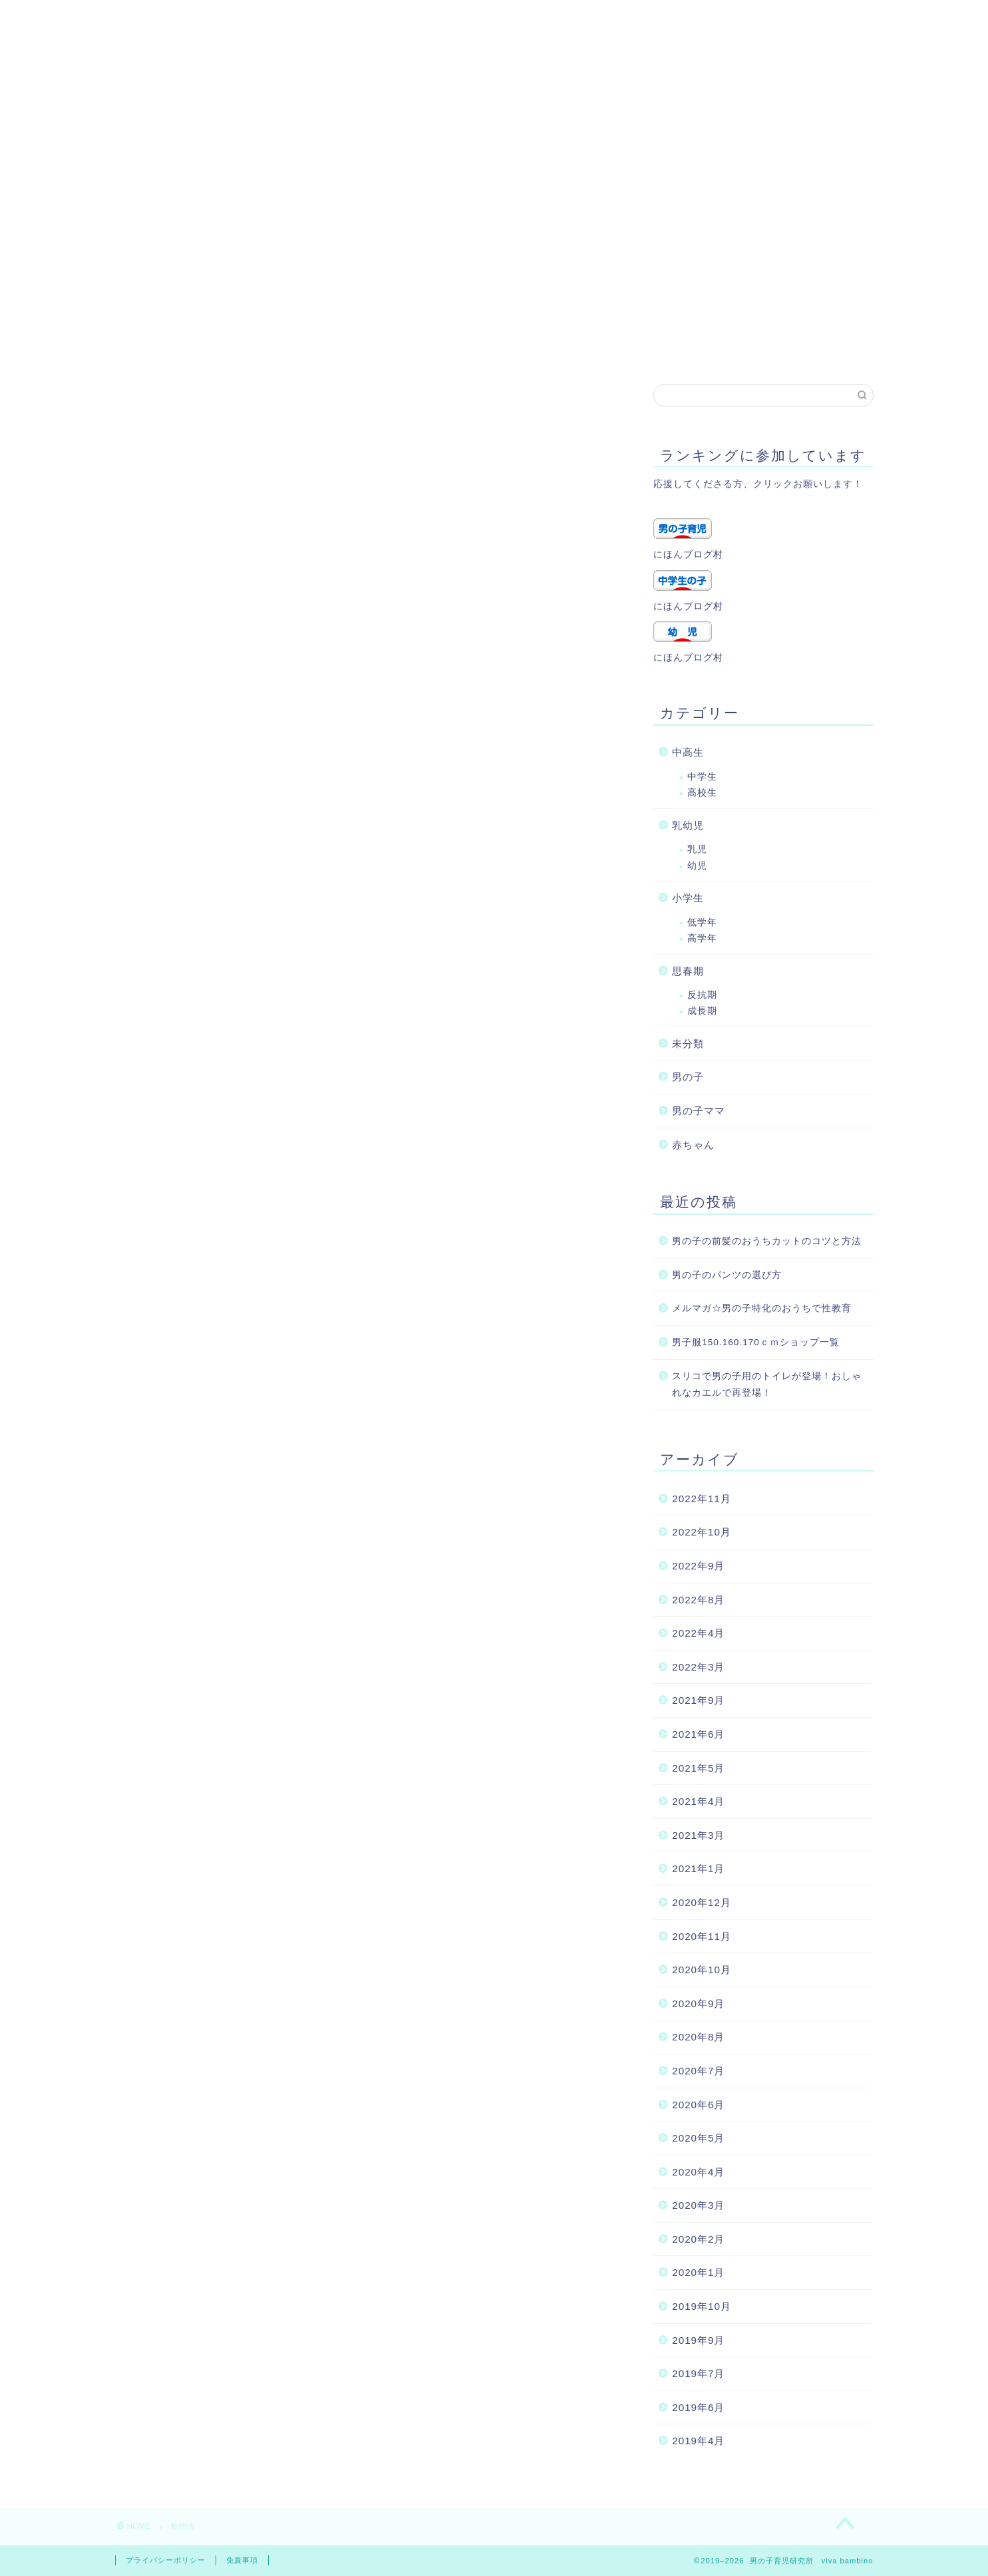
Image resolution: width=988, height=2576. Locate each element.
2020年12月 (701, 1902)
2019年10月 (701, 2306)
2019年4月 (698, 2440)
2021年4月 (698, 1801)
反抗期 (702, 995)
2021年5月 (698, 1768)
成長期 (702, 1011)
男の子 (688, 1076)
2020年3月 (698, 2205)
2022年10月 (701, 1531)
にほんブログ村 (688, 555)
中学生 (702, 777)
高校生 (702, 793)
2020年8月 (698, 2036)
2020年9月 (698, 2003)
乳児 (697, 849)
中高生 (688, 752)
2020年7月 (698, 2070)
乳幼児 (688, 825)
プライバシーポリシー (444, 347)
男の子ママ (698, 1110)
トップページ (736, 347)
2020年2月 (698, 2239)
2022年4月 (698, 1633)
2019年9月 (698, 2340)
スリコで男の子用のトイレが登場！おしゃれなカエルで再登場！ (767, 1384)
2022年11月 (701, 1498)
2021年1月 (698, 1868)
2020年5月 (698, 2138)
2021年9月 (698, 1700)
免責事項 (242, 2560)
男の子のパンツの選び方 (727, 1275)
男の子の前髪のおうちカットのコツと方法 (767, 1241)
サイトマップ (563, 347)
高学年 (702, 938)
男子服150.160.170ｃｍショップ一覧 (756, 1342)
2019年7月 (698, 2373)
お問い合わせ (326, 347)
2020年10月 (701, 1969)
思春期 (688, 971)
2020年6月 (698, 2104)
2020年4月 (698, 2171)
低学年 (702, 922)
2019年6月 (698, 2407)
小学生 (688, 897)
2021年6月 (698, 1734)
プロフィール (229, 347)
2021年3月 (698, 1835)
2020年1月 (698, 2272)
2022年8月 (698, 1599)
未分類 (688, 1043)
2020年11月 (701, 1936)
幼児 (697, 866)
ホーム (148, 347)
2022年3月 (698, 1667)
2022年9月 (698, 1565)
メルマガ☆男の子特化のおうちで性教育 (762, 1308)
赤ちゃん (693, 1144)
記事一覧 (649, 347)
